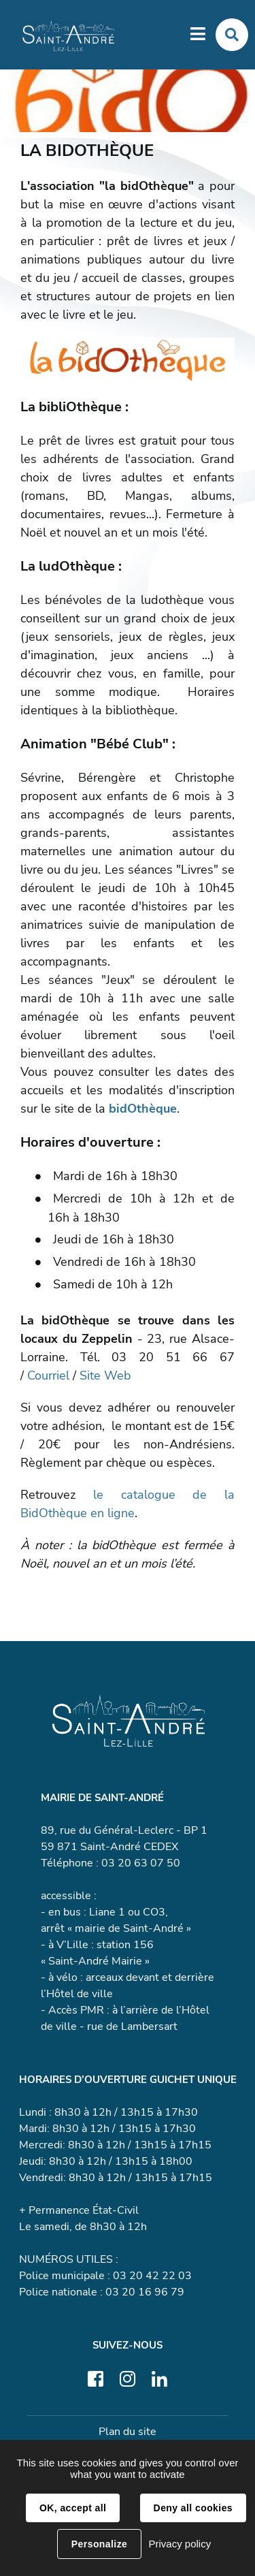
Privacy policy (179, 2543)
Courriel (48, 1375)
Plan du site (127, 2431)
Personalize (99, 2544)
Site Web (105, 1375)
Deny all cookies (193, 2507)
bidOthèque (143, 1108)
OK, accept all (72, 2507)
